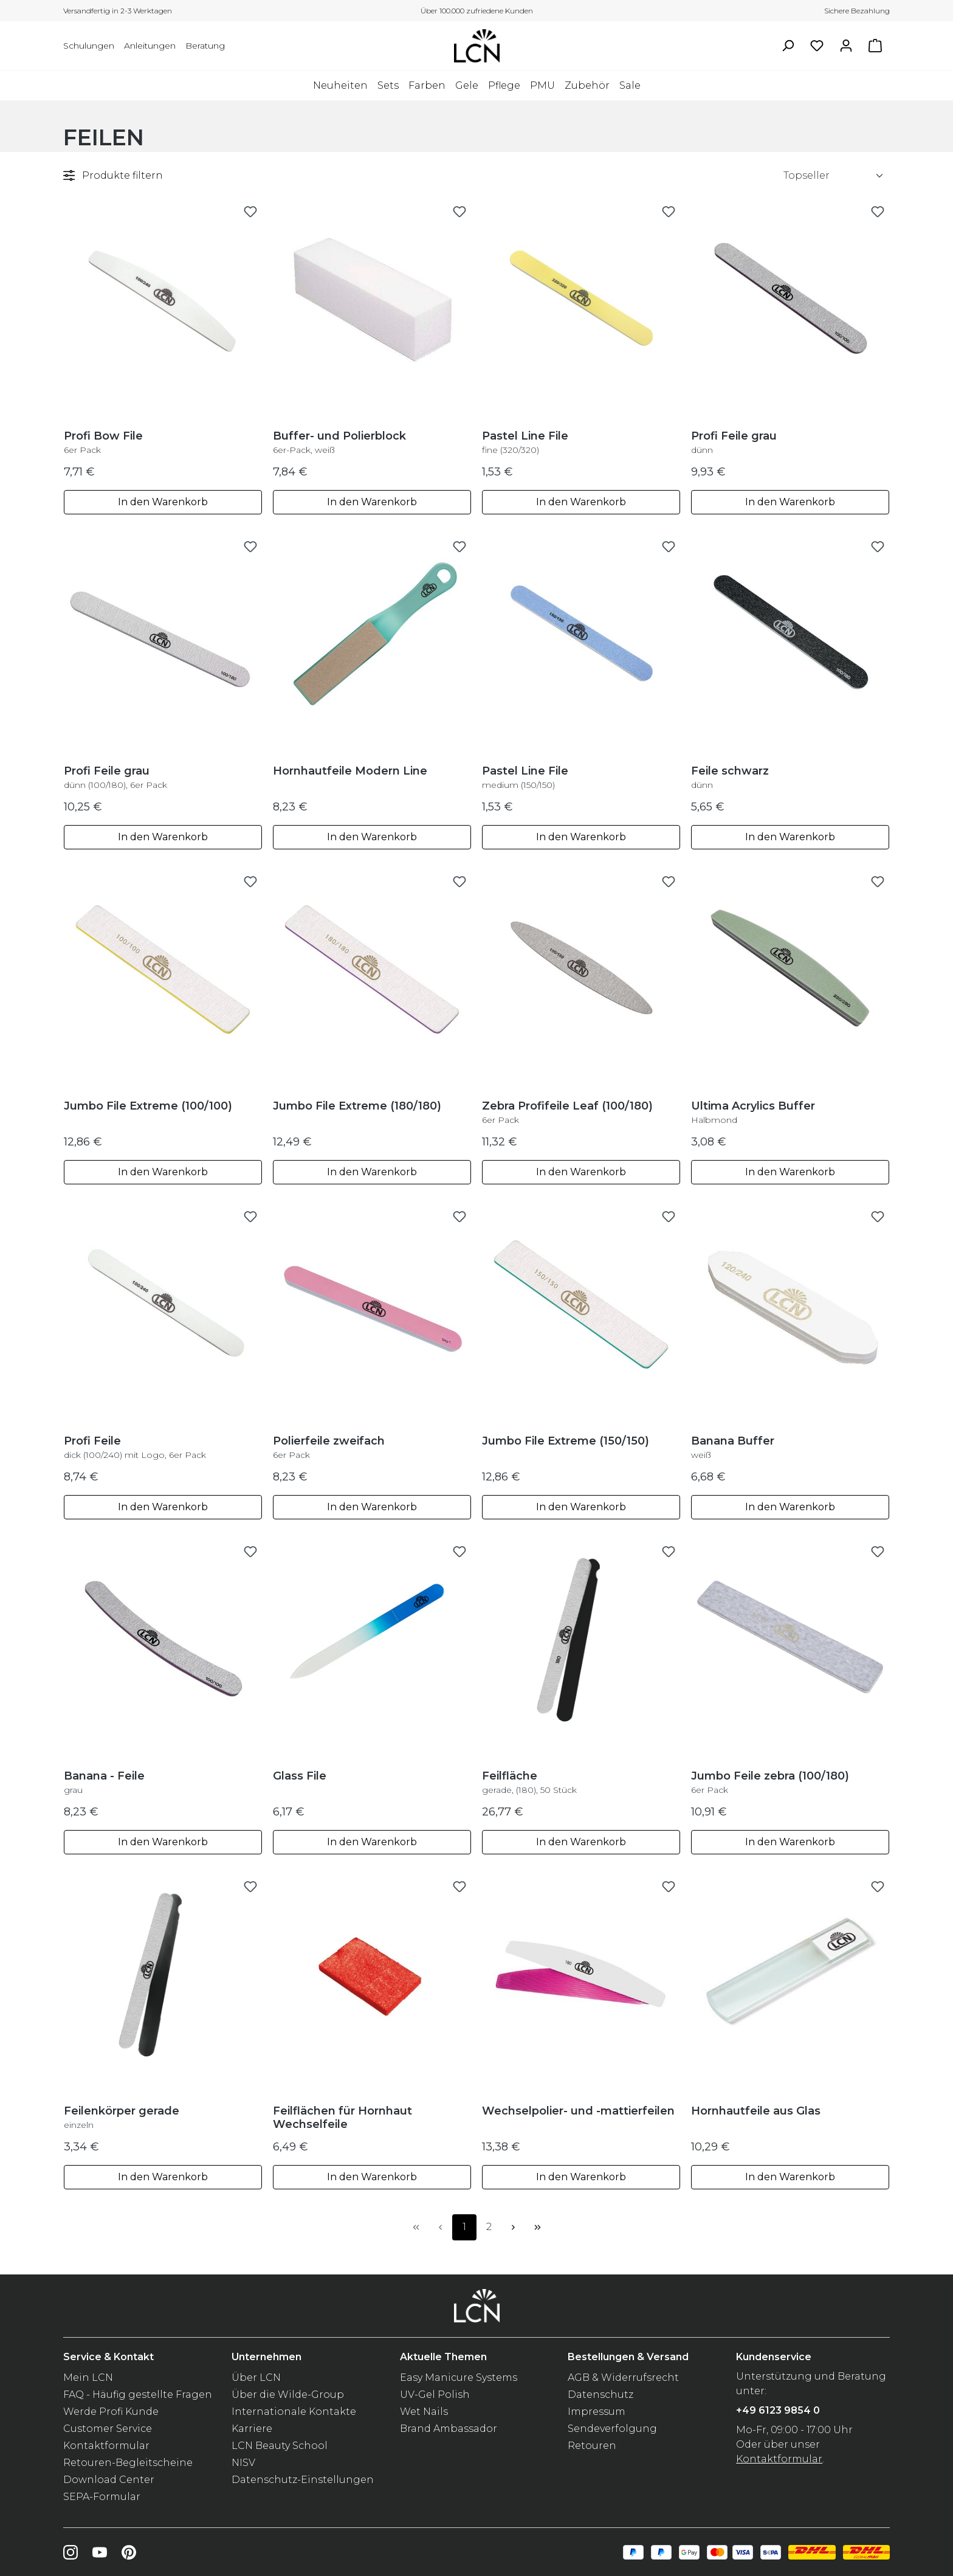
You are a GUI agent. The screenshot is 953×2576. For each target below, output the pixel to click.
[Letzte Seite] (537, 2227)
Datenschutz (600, 2394)
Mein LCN (88, 2377)
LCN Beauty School (280, 2445)
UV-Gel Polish (435, 2394)
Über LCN (256, 2377)
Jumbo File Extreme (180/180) (357, 1106)
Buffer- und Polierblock (339, 442)
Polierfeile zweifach (329, 1447)
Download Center (108, 2479)
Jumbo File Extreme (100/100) (148, 1106)
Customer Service (107, 2428)
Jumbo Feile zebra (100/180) (770, 1782)
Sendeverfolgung (612, 2428)
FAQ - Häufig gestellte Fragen (137, 2394)
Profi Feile (135, 1447)
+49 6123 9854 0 (778, 2410)
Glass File (299, 1776)
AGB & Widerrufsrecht (623, 2377)
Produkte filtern (113, 175)
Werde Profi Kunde (111, 2411)
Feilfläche (529, 1782)
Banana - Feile (104, 1782)
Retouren (592, 2445)
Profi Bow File (103, 442)
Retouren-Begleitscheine (128, 2462)
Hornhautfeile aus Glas (756, 2111)
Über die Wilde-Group (288, 2394)
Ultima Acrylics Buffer (753, 1112)
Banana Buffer (732, 1447)
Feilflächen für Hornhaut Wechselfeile (342, 2117)
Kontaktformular (106, 2445)
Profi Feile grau (734, 442)
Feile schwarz (730, 777)
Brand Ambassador (448, 2428)
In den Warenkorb (163, 502)
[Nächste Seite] (513, 2227)
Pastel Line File (525, 442)
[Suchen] (787, 45)
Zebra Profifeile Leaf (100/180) (567, 1112)
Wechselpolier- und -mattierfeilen (578, 2111)
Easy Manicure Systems (458, 2377)
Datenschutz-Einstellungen (303, 2479)
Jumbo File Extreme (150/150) (565, 1441)
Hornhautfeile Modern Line (350, 771)
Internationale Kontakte (294, 2411)
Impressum (596, 2411)
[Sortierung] (834, 175)
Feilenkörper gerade (121, 2117)
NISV (243, 2462)
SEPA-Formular (101, 2496)
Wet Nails (424, 2411)
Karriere (252, 2428)
